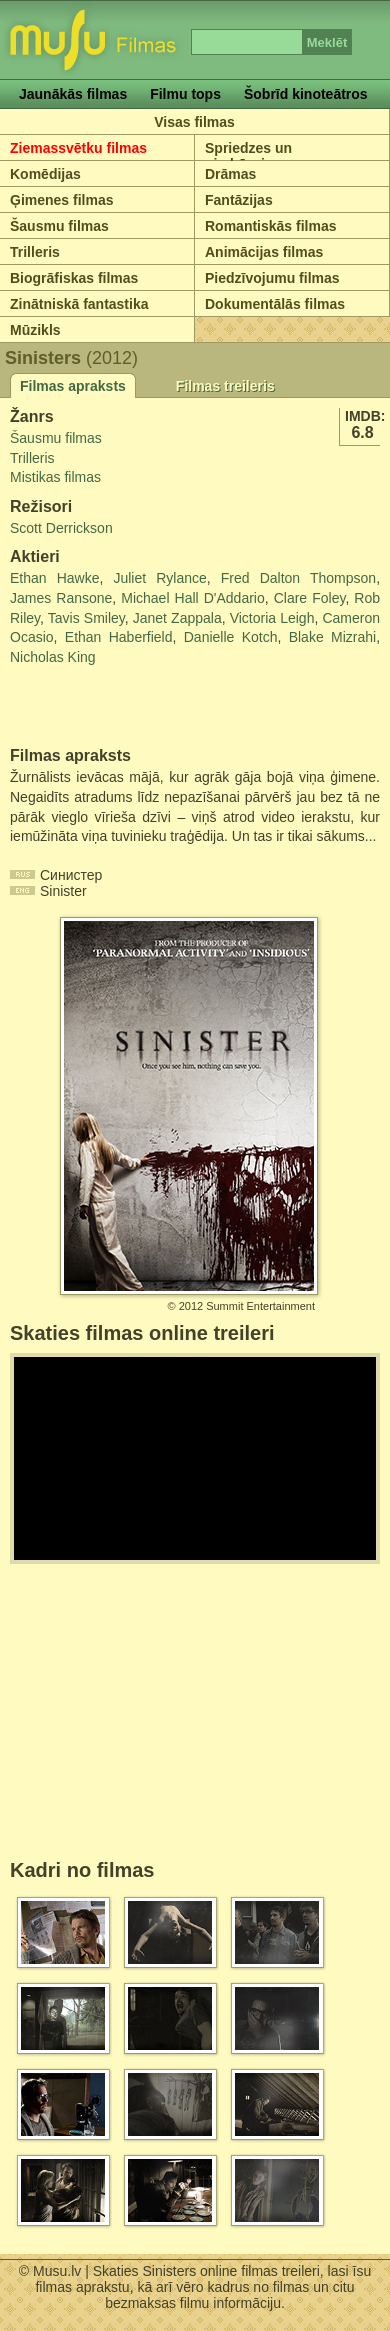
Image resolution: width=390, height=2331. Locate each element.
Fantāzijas (239, 200)
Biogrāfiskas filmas (74, 278)
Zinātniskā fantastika (79, 304)
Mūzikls (35, 330)
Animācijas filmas (264, 252)
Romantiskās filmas (271, 226)
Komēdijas (45, 174)
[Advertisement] (127, 707)
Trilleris (35, 252)
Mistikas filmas (55, 477)
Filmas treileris (225, 386)
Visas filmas (194, 122)
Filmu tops (185, 94)
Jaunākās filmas (73, 94)
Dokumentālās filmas (275, 304)
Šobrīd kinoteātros (306, 94)
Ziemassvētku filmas (78, 148)
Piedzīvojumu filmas (272, 278)
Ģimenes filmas (62, 200)
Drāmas (230, 174)
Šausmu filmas (59, 226)
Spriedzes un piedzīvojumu (249, 156)
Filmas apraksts (73, 386)
